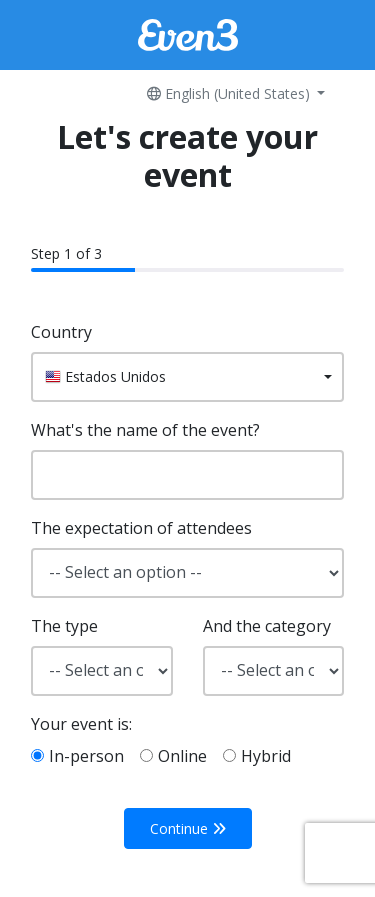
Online (182, 756)
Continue (188, 828)
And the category (267, 626)
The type (64, 626)
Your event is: (81, 724)
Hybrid (266, 756)
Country (61, 332)
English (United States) (230, 93)
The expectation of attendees (141, 528)
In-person (86, 756)
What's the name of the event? (145, 430)
